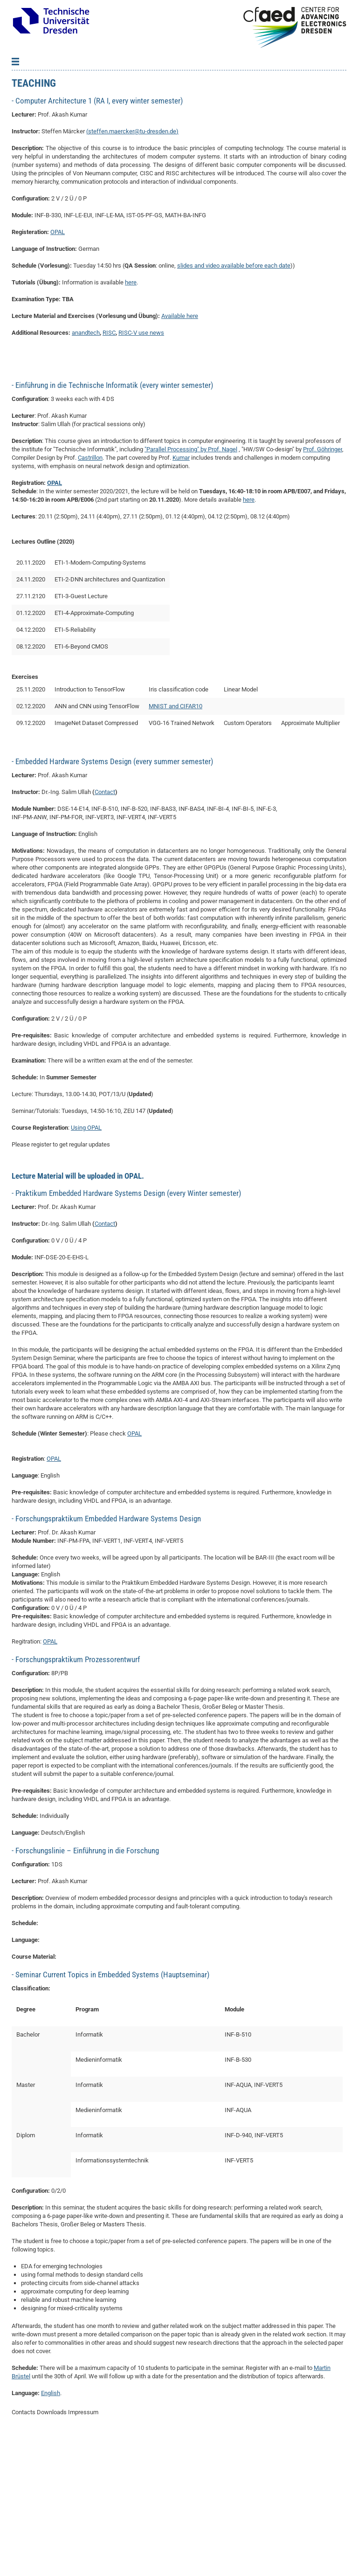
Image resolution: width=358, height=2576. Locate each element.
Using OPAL (86, 1267)
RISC (109, 472)
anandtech (86, 472)
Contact (24, 197)
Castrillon (90, 597)
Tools (21, 184)
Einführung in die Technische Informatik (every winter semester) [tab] (113, 525)
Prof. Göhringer (322, 589)
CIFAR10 (191, 846)
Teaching (26, 170)
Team (21, 100)
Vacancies (28, 156)
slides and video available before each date (233, 405)
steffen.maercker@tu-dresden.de (132, 271)
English (50, 2532)
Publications (30, 128)
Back (25, 72)
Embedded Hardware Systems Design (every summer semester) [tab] (113, 901)
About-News (31, 86)
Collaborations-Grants (44, 114)
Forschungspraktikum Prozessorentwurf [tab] (77, 1799)
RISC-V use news (141, 472)
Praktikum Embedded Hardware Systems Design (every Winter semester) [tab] (127, 1333)
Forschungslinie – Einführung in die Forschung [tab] (86, 1990)
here (131, 422)
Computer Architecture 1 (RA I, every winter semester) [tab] (98, 240)
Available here (179, 455)
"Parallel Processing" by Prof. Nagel (191, 589)
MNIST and (164, 846)
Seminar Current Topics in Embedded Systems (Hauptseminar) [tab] (111, 2114)
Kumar (181, 597)
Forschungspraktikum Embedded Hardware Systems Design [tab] (107, 1658)
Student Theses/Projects (48, 142)
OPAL (57, 371)
